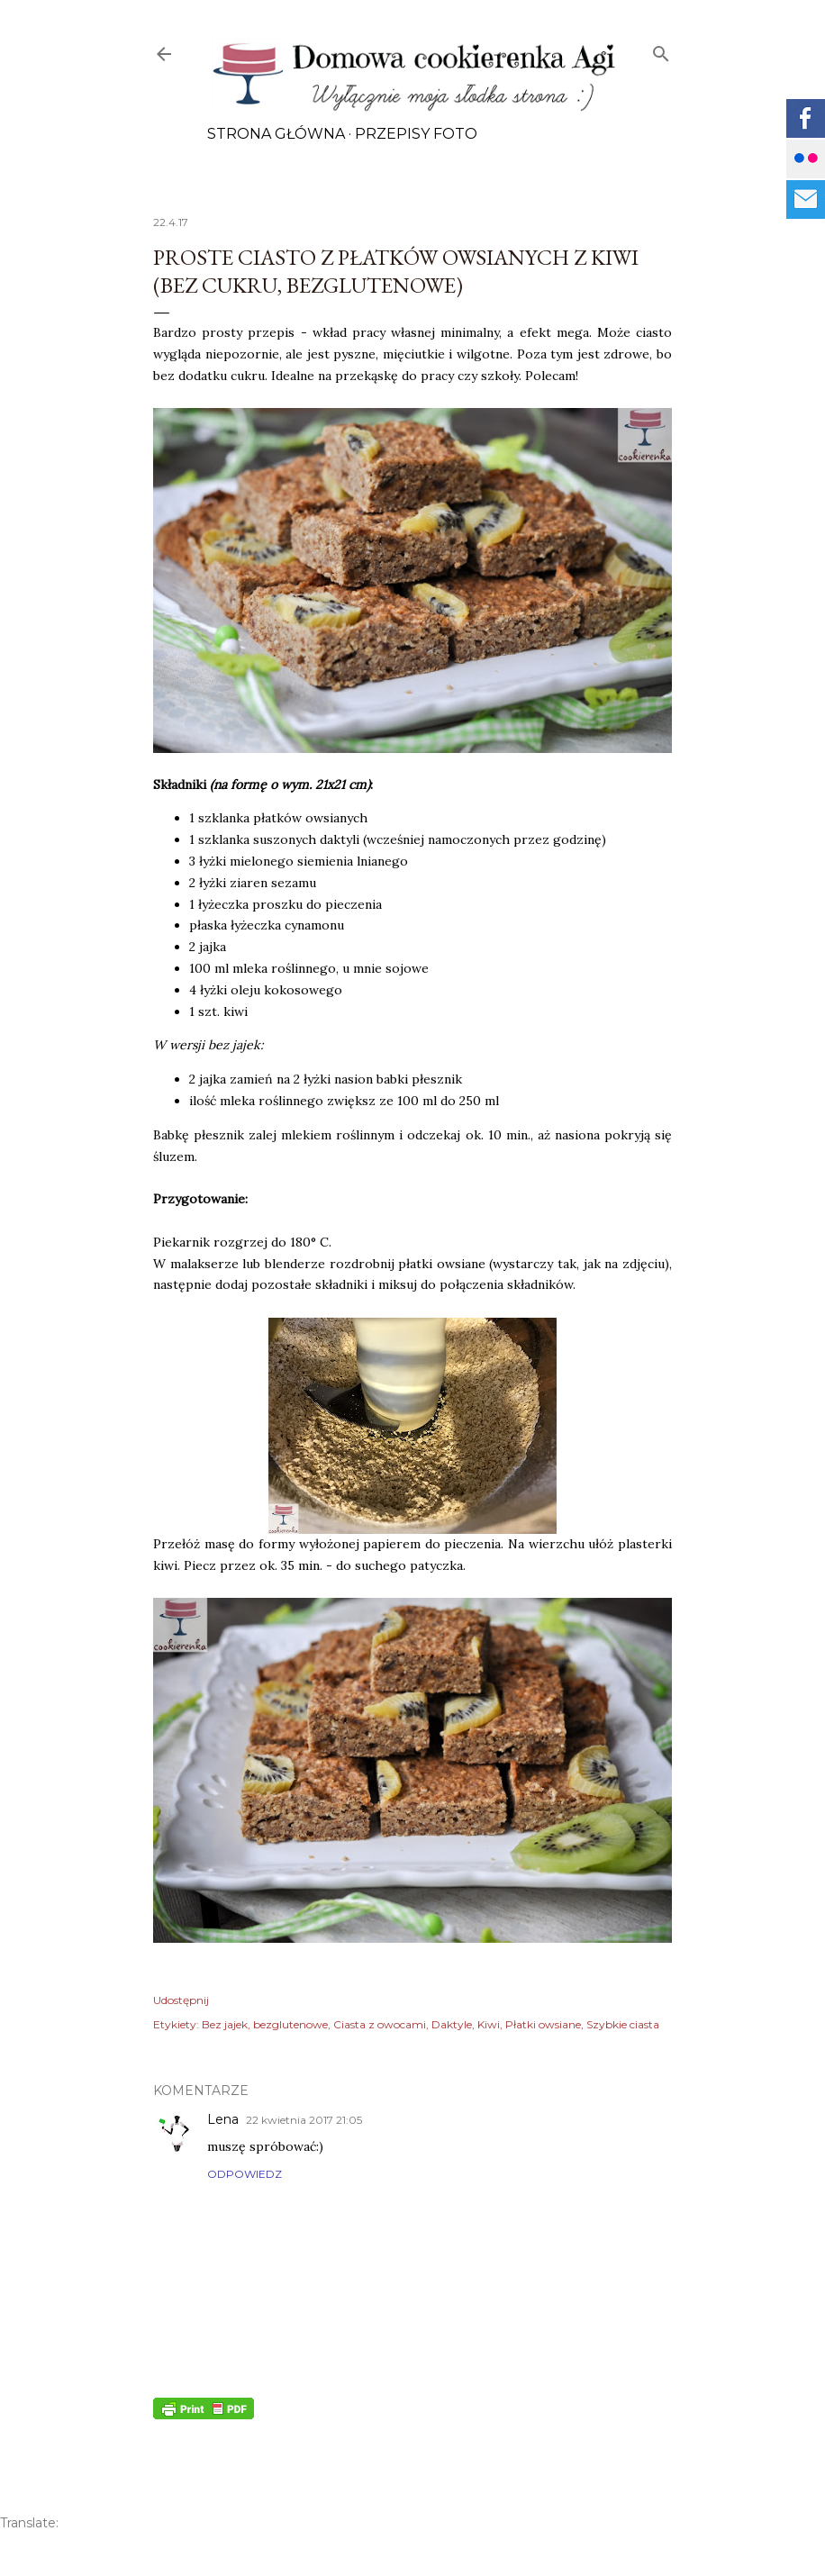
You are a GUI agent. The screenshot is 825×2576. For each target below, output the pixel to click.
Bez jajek (225, 2024)
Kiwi (488, 2024)
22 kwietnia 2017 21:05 (304, 2120)
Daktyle (451, 2024)
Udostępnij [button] (181, 2000)
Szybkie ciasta (622, 2024)
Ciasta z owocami (379, 2024)
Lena (223, 2119)
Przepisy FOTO (416, 133)
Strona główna (276, 133)
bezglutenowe (290, 2024)
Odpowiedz (244, 2174)
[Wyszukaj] (661, 50)
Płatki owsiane (543, 2024)
